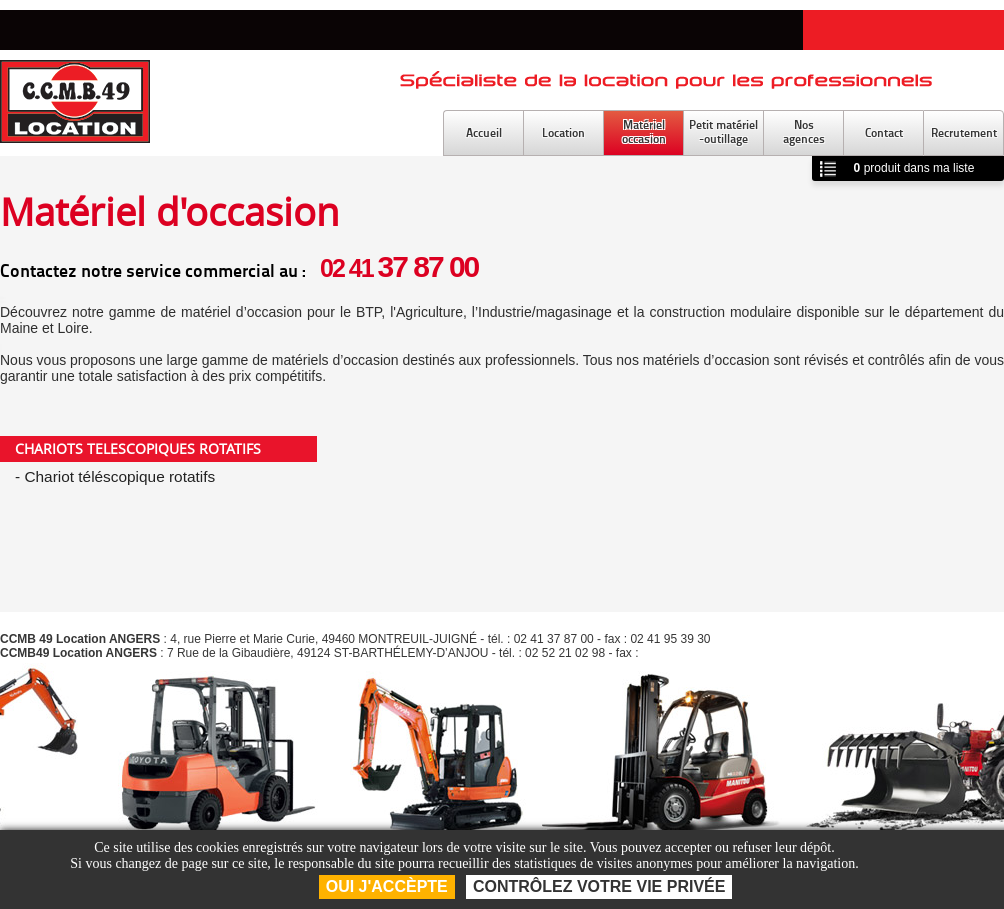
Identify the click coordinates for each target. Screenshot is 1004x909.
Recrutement (964, 132)
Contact (884, 132)
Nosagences (804, 131)
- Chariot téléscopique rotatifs (115, 476)
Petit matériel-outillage (723, 131)
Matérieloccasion (644, 131)
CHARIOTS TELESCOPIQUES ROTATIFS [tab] (138, 448)
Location (563, 132)
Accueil (484, 132)
